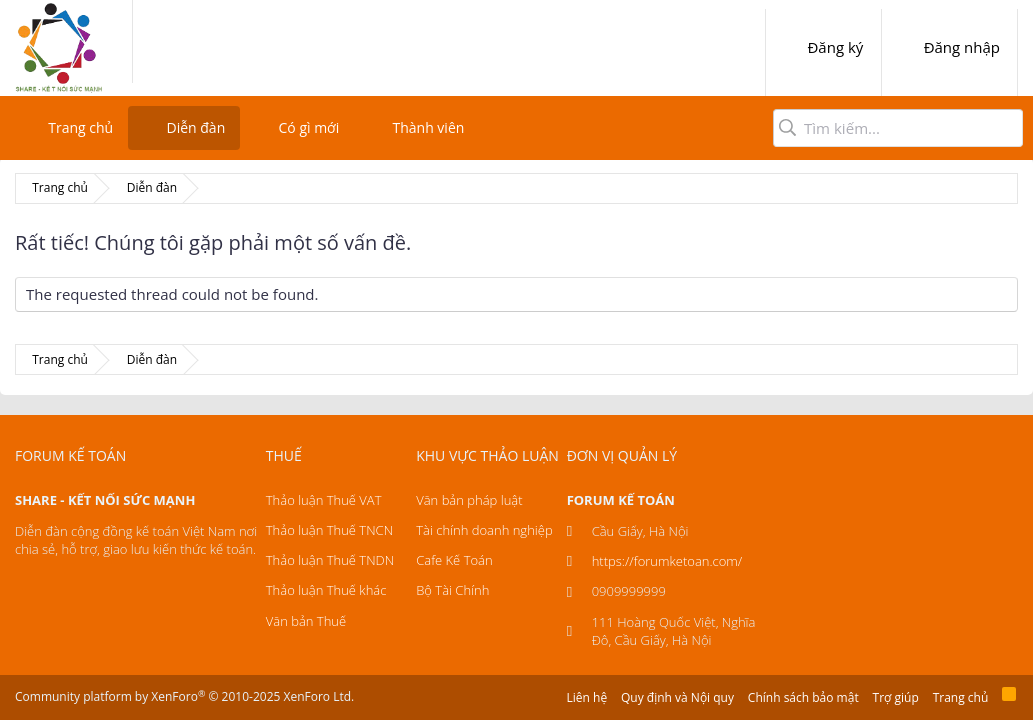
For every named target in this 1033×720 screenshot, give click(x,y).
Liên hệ (587, 697)
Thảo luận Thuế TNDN (330, 560)
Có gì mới (309, 127)
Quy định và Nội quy (677, 697)
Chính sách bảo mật (803, 697)
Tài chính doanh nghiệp (484, 530)
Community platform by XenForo (184, 696)
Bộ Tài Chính (452, 590)
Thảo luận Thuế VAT (324, 500)
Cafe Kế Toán (454, 560)
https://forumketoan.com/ (667, 561)
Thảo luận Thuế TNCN (329, 530)
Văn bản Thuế (306, 621)
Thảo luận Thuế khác (326, 590)
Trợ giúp (896, 697)
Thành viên (428, 127)
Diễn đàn (195, 127)
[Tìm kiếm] (898, 128)
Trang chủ (80, 127)
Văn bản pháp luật (469, 500)
